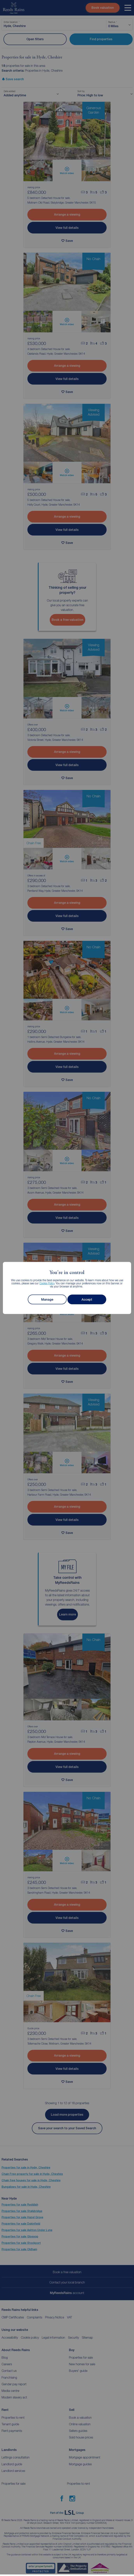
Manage (47, 1299)
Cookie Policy (46, 1283)
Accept (87, 1299)
